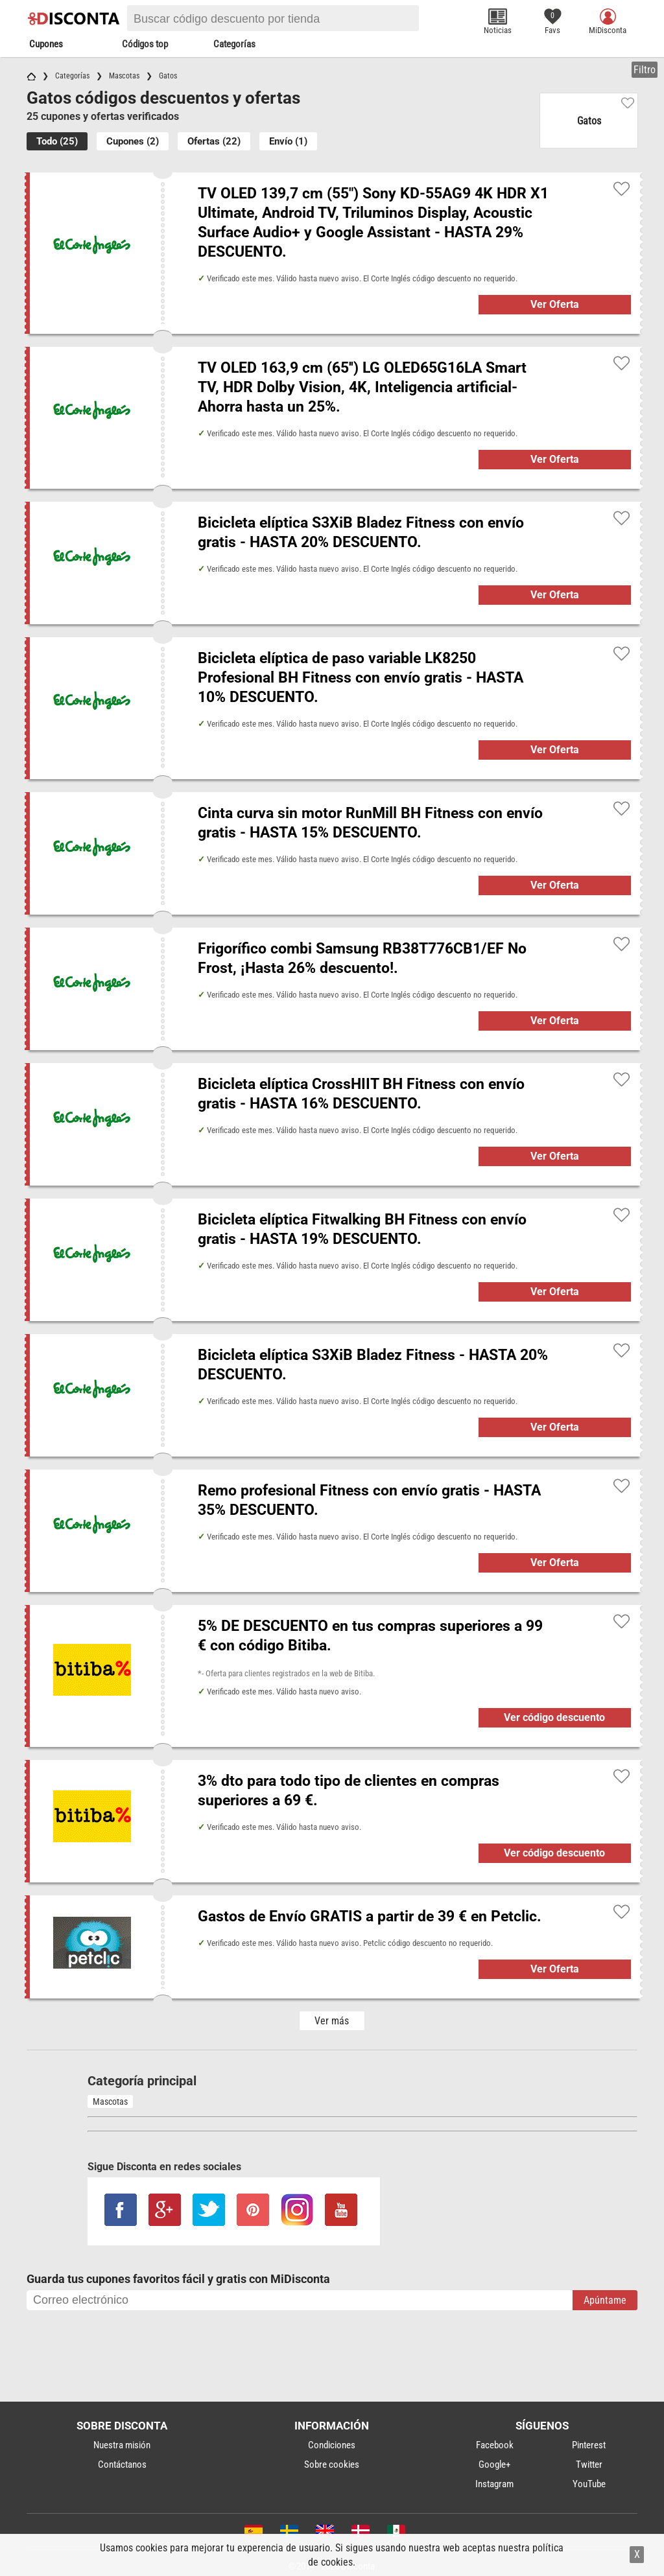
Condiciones (331, 2445)
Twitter (589, 2464)
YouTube (589, 2484)
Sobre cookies (331, 2464)
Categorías (234, 44)
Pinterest (589, 2445)
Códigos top (145, 44)
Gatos (589, 121)
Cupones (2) (132, 141)
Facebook (495, 2445)
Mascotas (110, 2101)
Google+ (494, 2464)
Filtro (645, 70)
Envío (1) (288, 141)
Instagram (494, 2484)
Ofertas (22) (214, 141)
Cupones (46, 44)
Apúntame (605, 2300)
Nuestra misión (121, 2445)
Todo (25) (57, 141)
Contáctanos (122, 2464)
